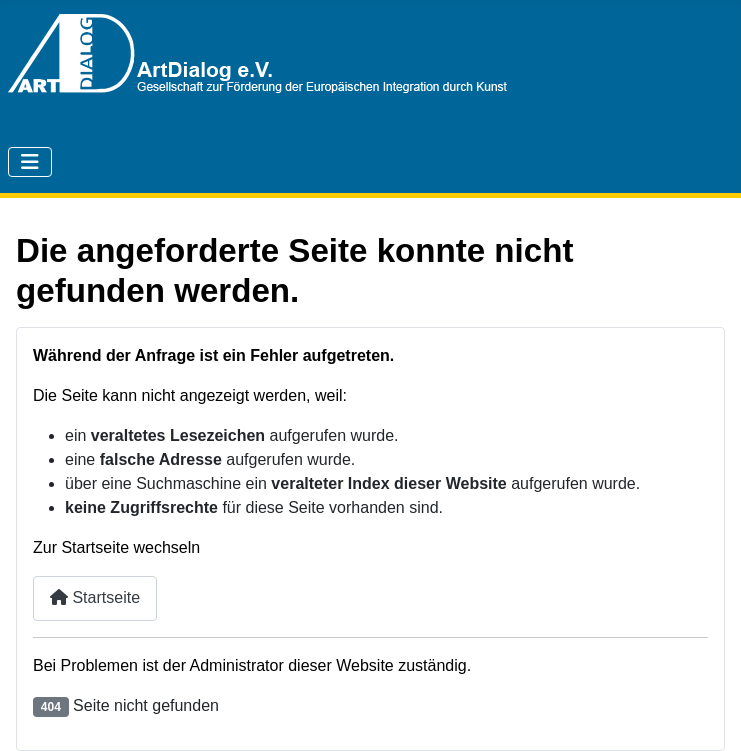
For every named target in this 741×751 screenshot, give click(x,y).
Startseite (95, 597)
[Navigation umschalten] (30, 162)
